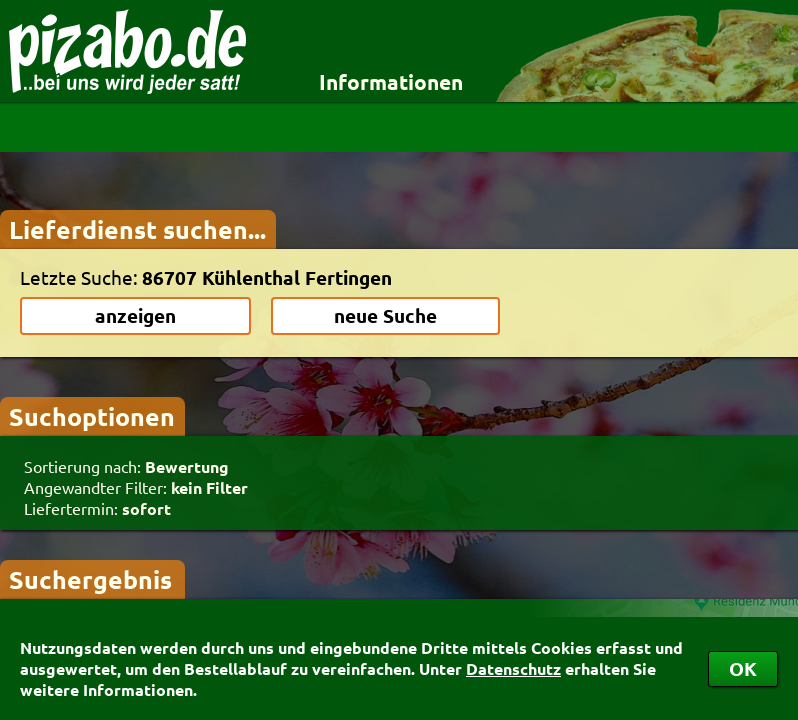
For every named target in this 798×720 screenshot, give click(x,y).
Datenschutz (513, 668)
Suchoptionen (92, 416)
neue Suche (385, 315)
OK (743, 668)
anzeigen (135, 315)
